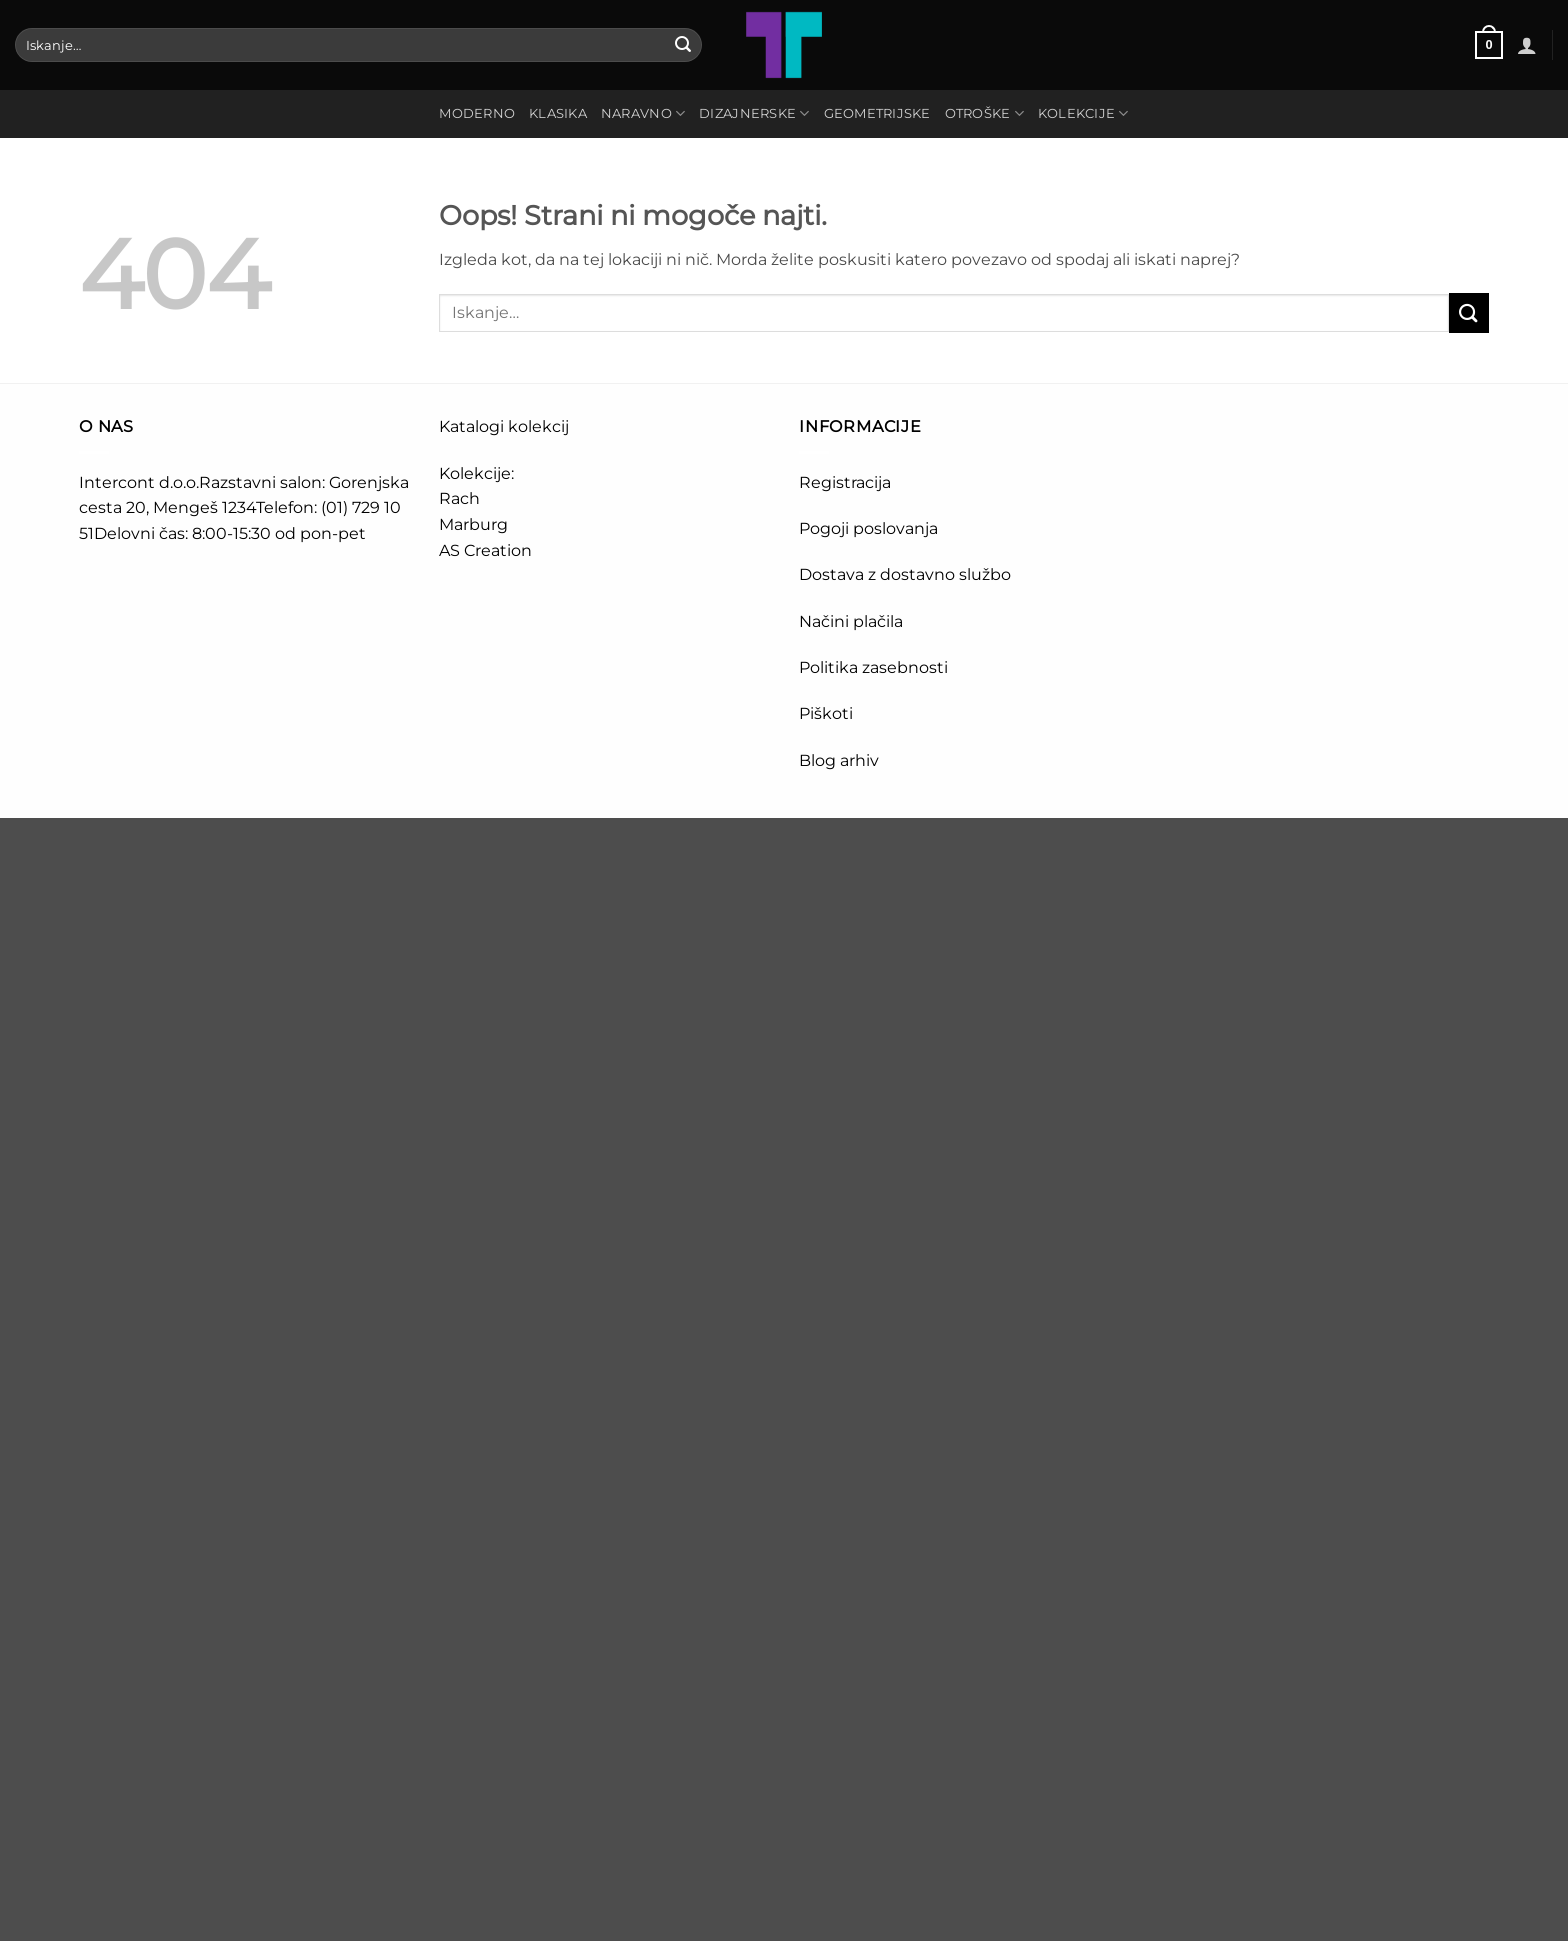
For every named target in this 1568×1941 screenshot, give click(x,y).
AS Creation (485, 550)
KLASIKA (558, 113)
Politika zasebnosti (873, 667)
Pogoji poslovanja (868, 528)
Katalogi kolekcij (504, 426)
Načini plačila (851, 621)
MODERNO (477, 113)
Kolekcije (1083, 113)
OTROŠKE (984, 113)
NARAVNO (643, 113)
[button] (1489, 45)
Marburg (473, 524)
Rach (459, 498)
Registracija (845, 482)
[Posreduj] (683, 45)
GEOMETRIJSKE (877, 113)
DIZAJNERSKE (754, 113)
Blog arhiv (841, 760)
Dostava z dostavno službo (905, 574)
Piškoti (826, 713)
